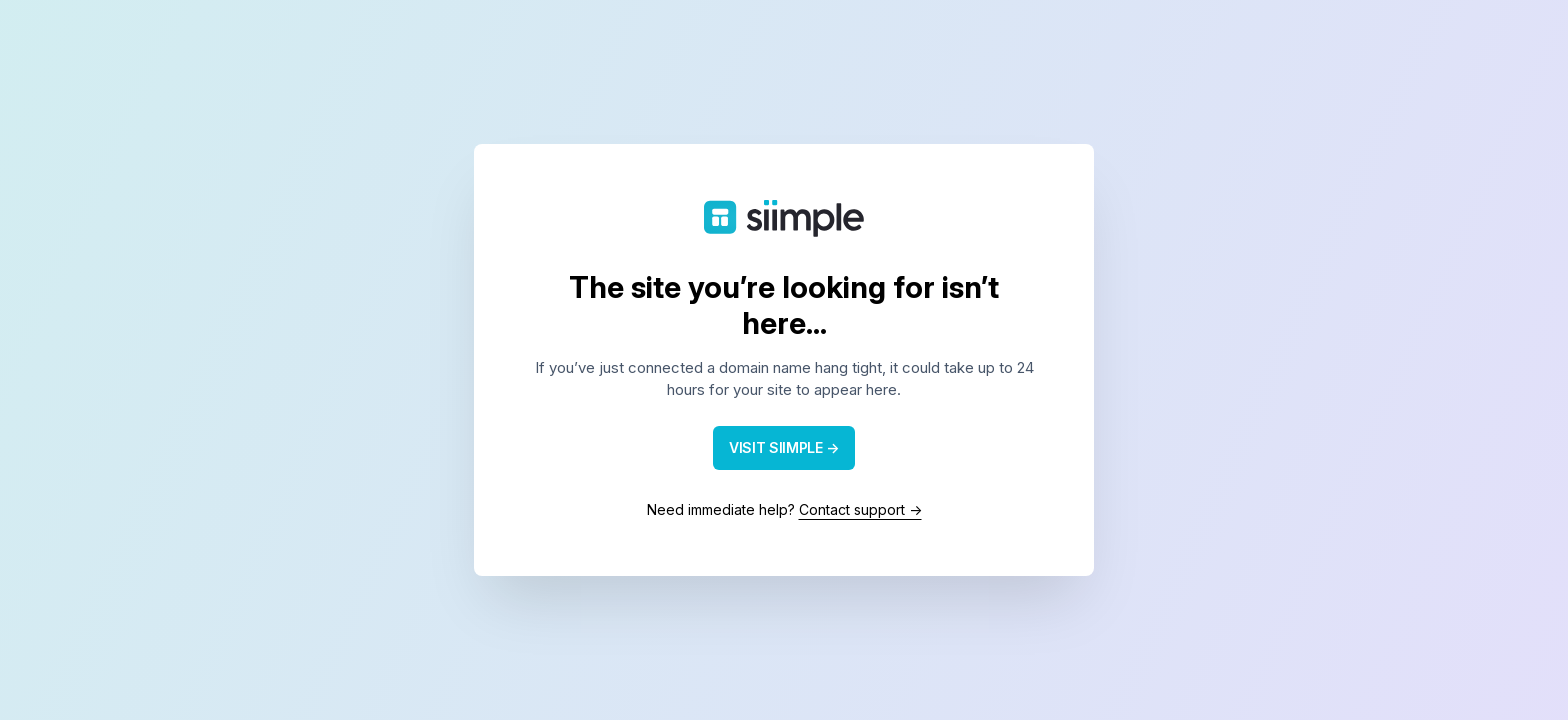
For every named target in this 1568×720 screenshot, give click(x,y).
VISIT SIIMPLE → (784, 447)
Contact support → (860, 509)
